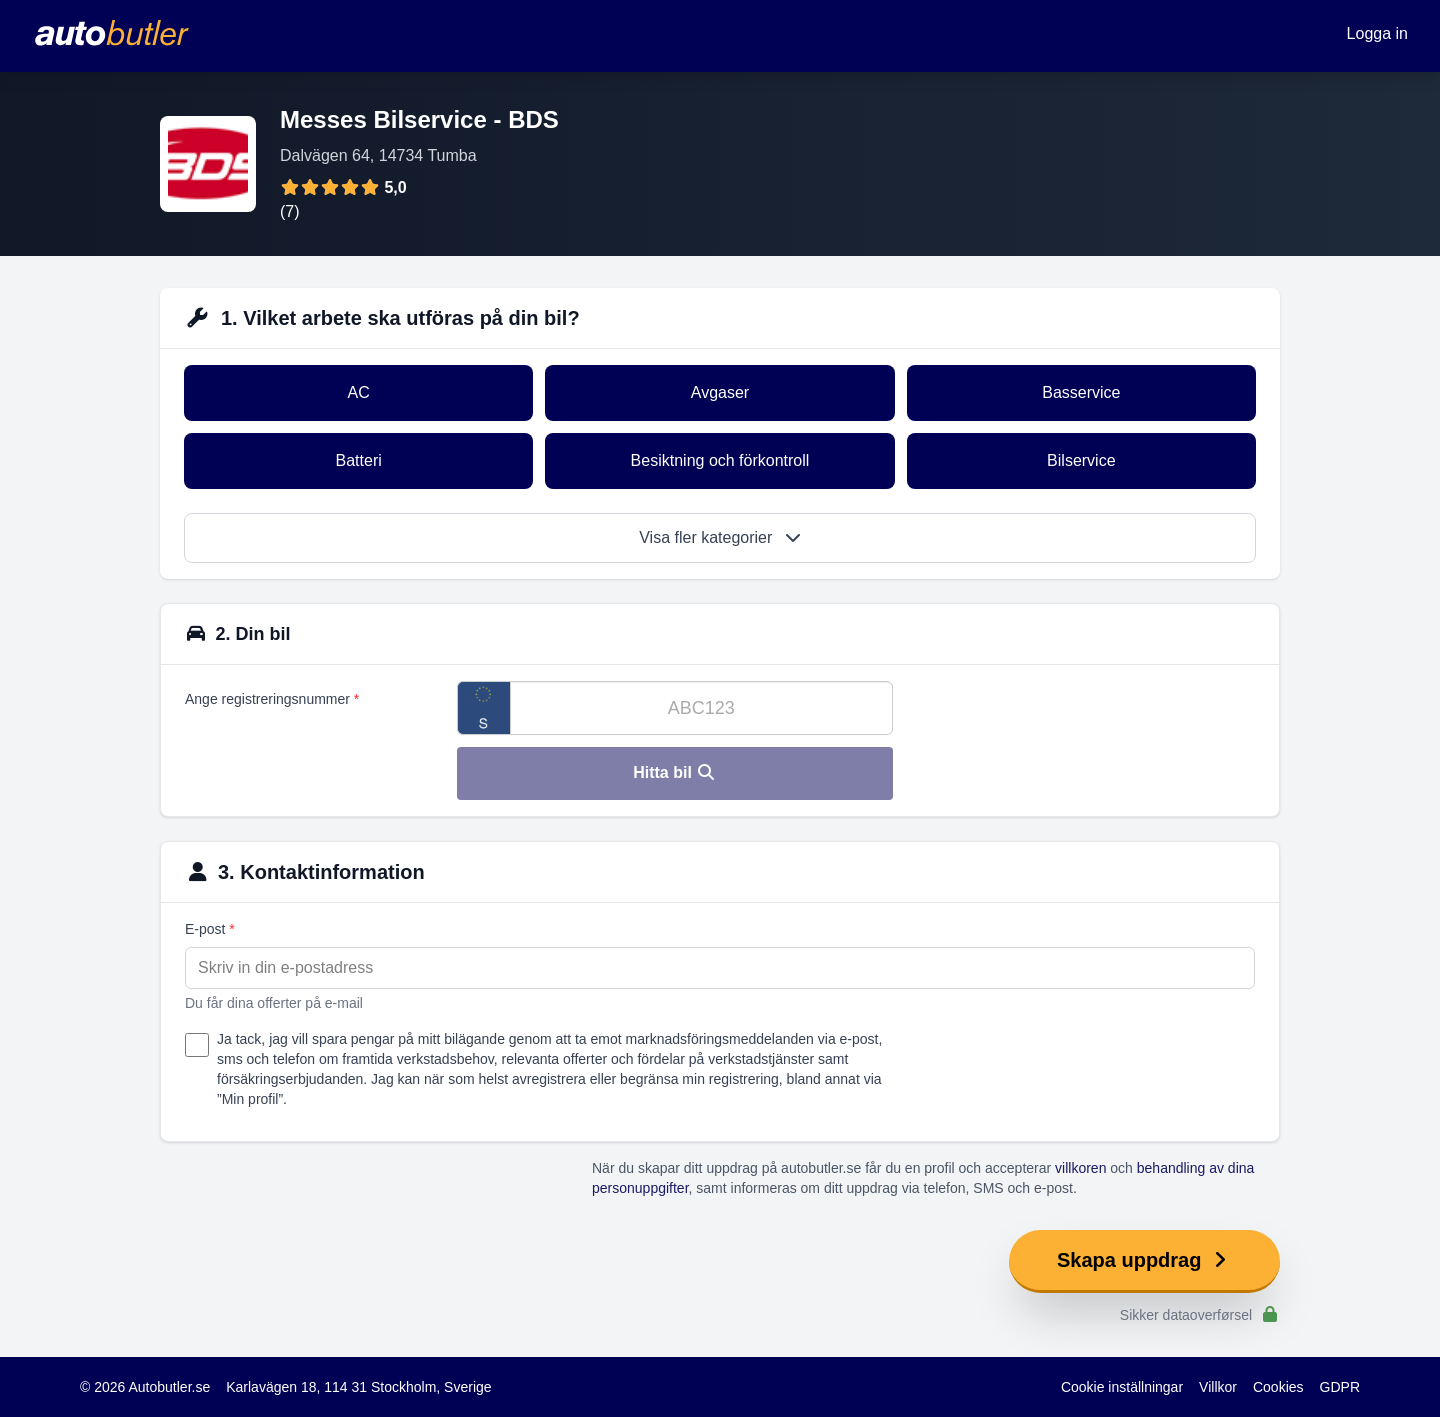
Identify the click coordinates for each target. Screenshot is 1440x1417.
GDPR (1340, 1387)
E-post (210, 929)
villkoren (1080, 1168)
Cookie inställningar (1122, 1387)
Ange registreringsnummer (272, 699)
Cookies (1278, 1387)
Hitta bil (674, 772)
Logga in (1377, 33)
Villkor (1218, 1387)
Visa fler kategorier (720, 537)
